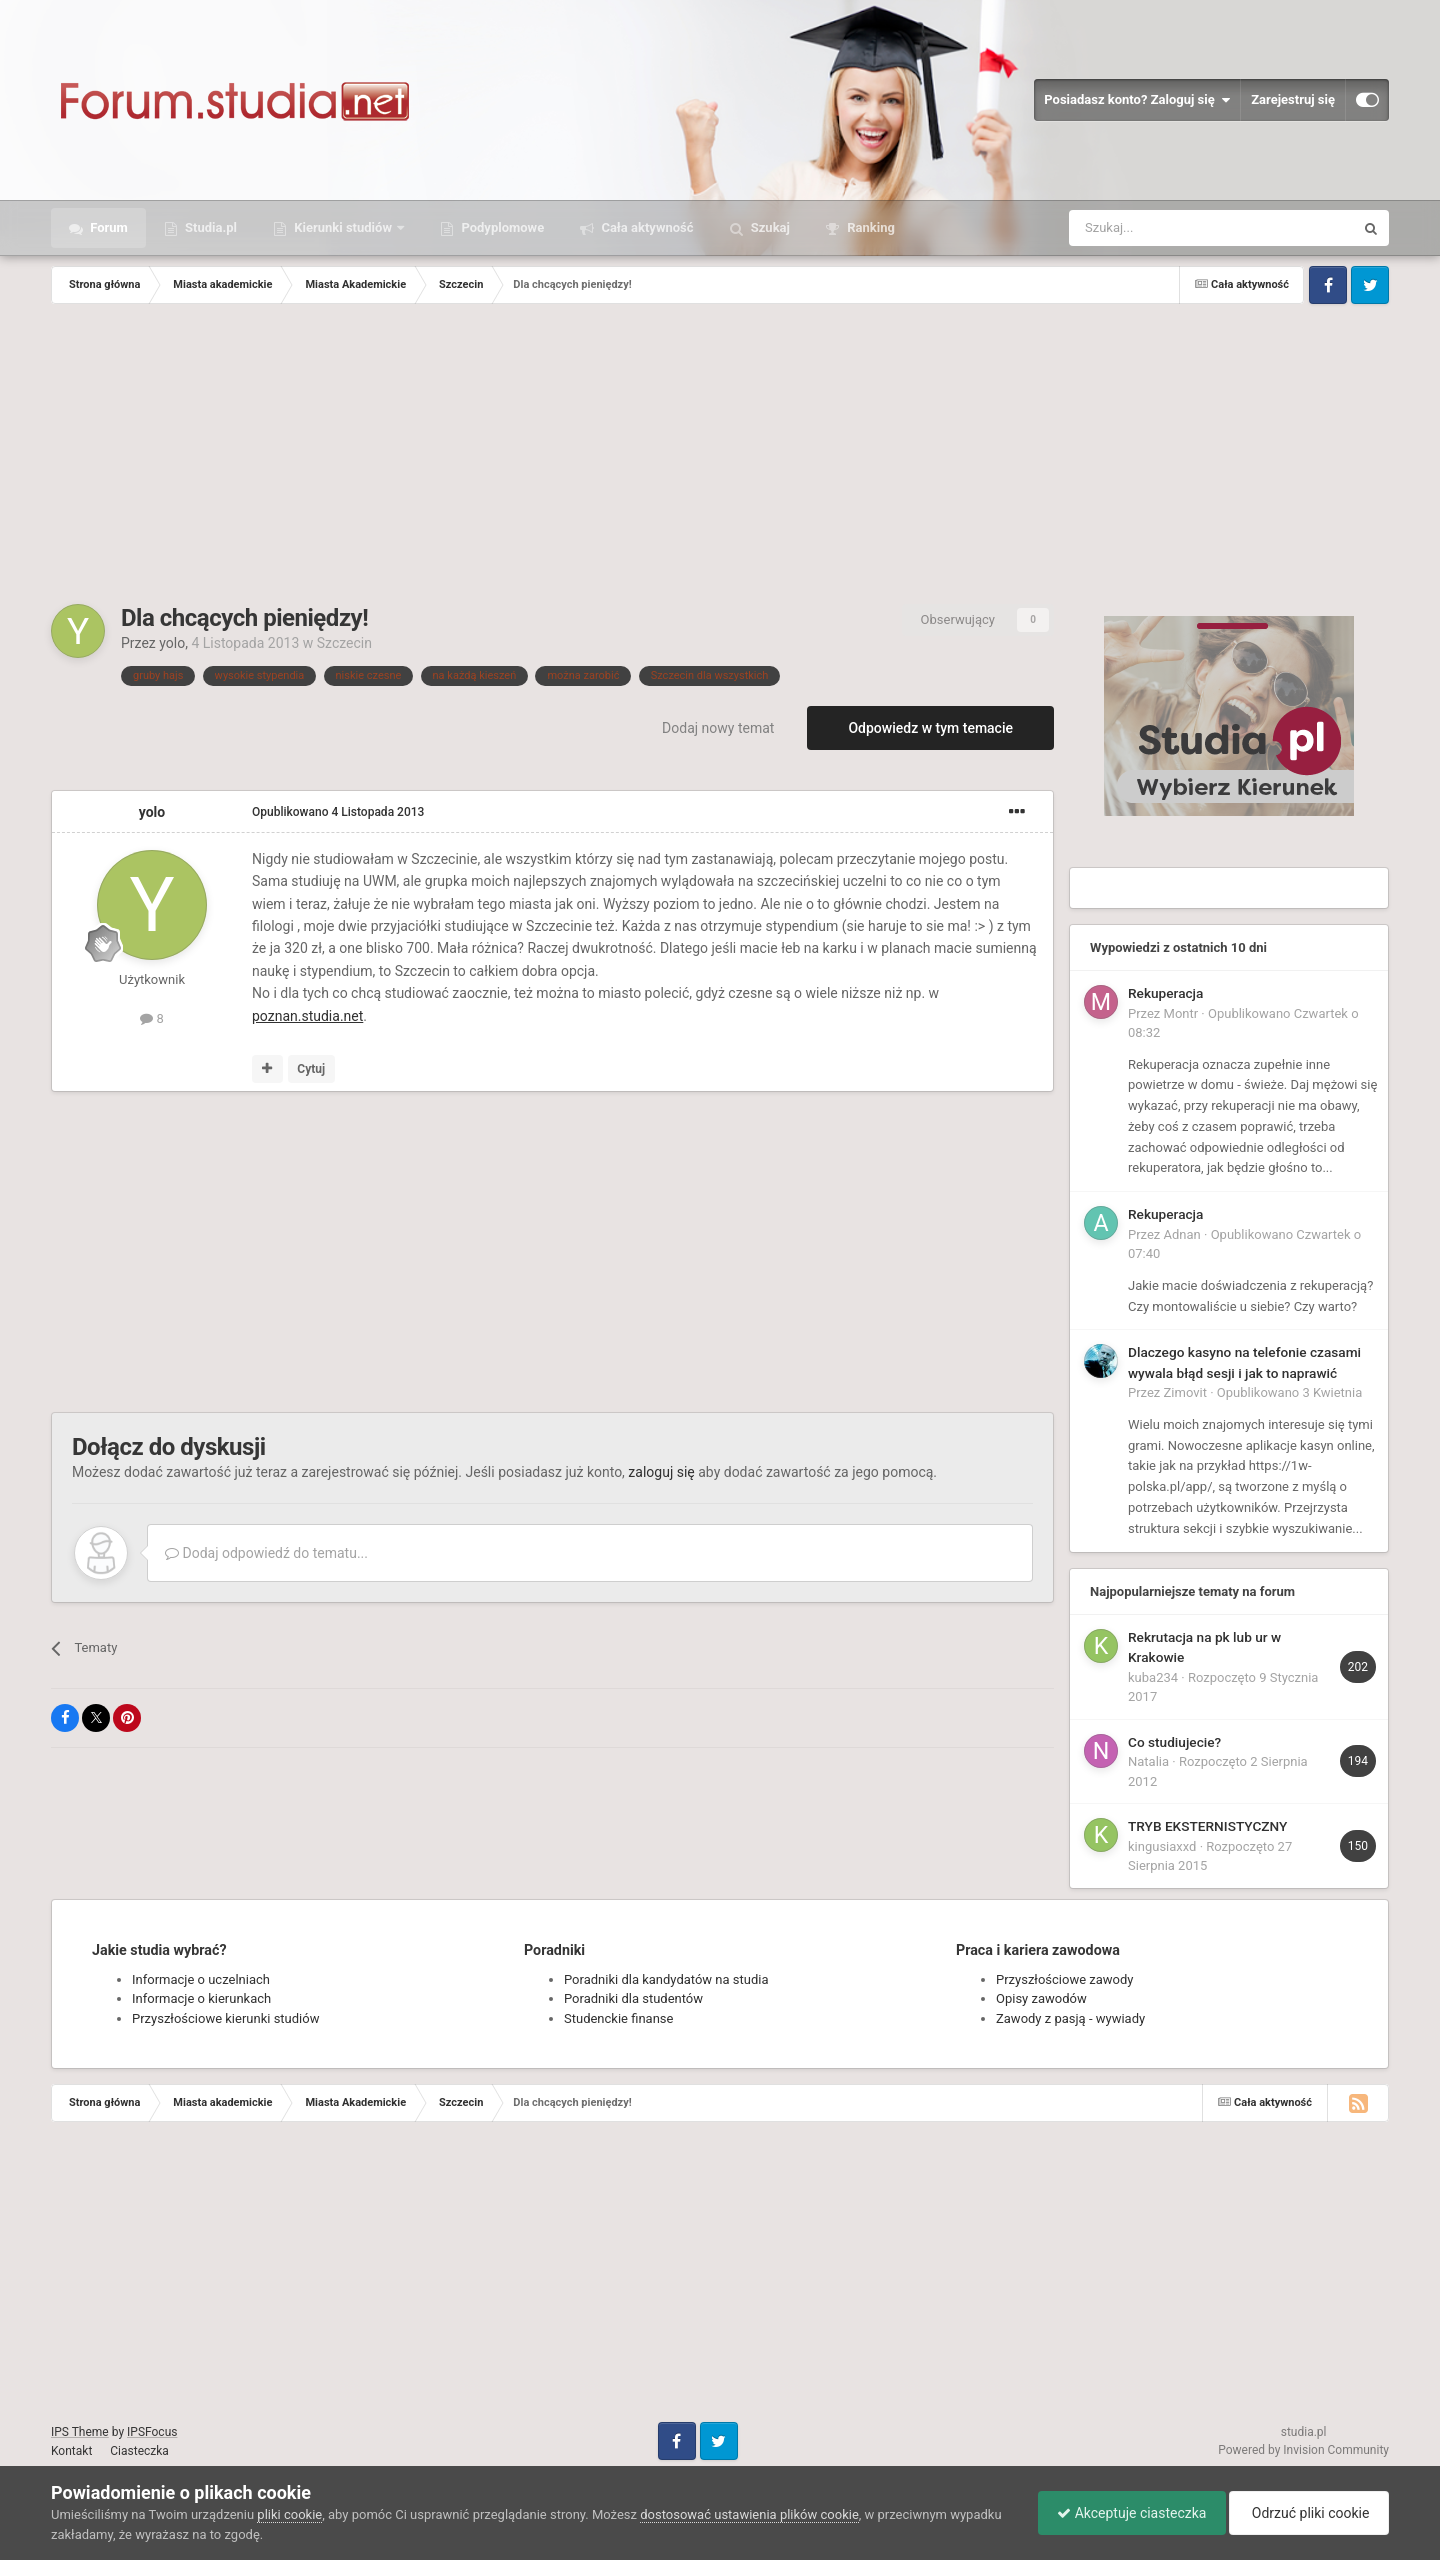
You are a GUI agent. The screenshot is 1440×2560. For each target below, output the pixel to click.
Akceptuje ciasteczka (1126, 2513)
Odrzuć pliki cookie (1307, 2513)
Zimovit (1185, 1392)
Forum (107, 227)
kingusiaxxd (1162, 1846)
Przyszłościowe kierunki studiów (225, 2018)
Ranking (869, 227)
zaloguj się (661, 1472)
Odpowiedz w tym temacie (930, 728)
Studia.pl (209, 227)
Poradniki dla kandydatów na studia (666, 1979)
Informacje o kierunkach (201, 1998)
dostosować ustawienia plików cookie (749, 2514)
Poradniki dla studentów (633, 1998)
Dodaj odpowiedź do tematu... (266, 1553)
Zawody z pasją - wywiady (1070, 2018)
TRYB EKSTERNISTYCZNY (1207, 1826)
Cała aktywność (645, 227)
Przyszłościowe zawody (1064, 1979)
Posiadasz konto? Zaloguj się (1137, 100)
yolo (172, 643)
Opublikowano (338, 812)
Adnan (1182, 1234)
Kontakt (71, 2451)
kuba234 (1153, 1677)
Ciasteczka (139, 2451)
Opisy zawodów (1041, 1998)
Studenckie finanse (618, 2018)
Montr (1181, 1013)
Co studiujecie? (1174, 1742)
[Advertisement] (720, 454)
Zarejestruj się (1293, 99)
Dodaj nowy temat (718, 728)
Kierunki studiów (343, 227)
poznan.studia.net (307, 1016)
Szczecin (344, 643)
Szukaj (769, 227)
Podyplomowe (501, 227)
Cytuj (311, 1069)
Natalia (1148, 1761)
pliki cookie (289, 2514)
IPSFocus (152, 2432)
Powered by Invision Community (1303, 2450)
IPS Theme (80, 2432)
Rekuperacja (1165, 993)
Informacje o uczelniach (201, 1979)
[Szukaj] (1164, 228)
